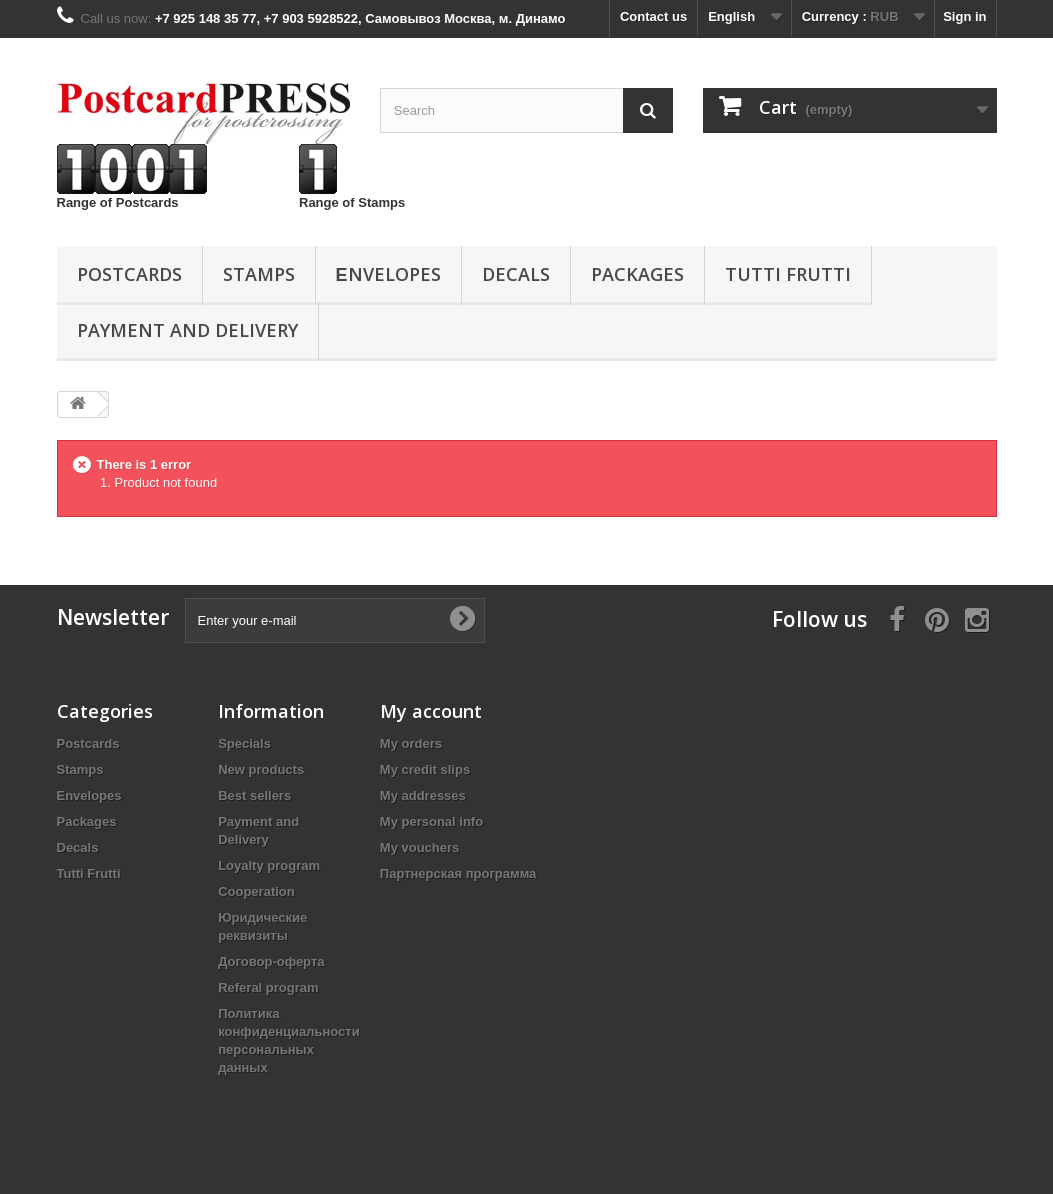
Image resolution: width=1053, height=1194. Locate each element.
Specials (244, 743)
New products (261, 769)
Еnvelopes (388, 274)
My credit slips (425, 769)
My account (431, 711)
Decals (516, 274)
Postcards (129, 274)
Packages (637, 274)
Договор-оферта (271, 961)
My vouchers (419, 847)
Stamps (259, 274)
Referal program (268, 987)
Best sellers (254, 795)
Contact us (653, 16)
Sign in (964, 16)
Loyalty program (269, 865)
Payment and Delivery (187, 330)
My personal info (431, 821)
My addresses (423, 795)
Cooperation (256, 891)
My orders (411, 743)
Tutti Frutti (788, 274)
